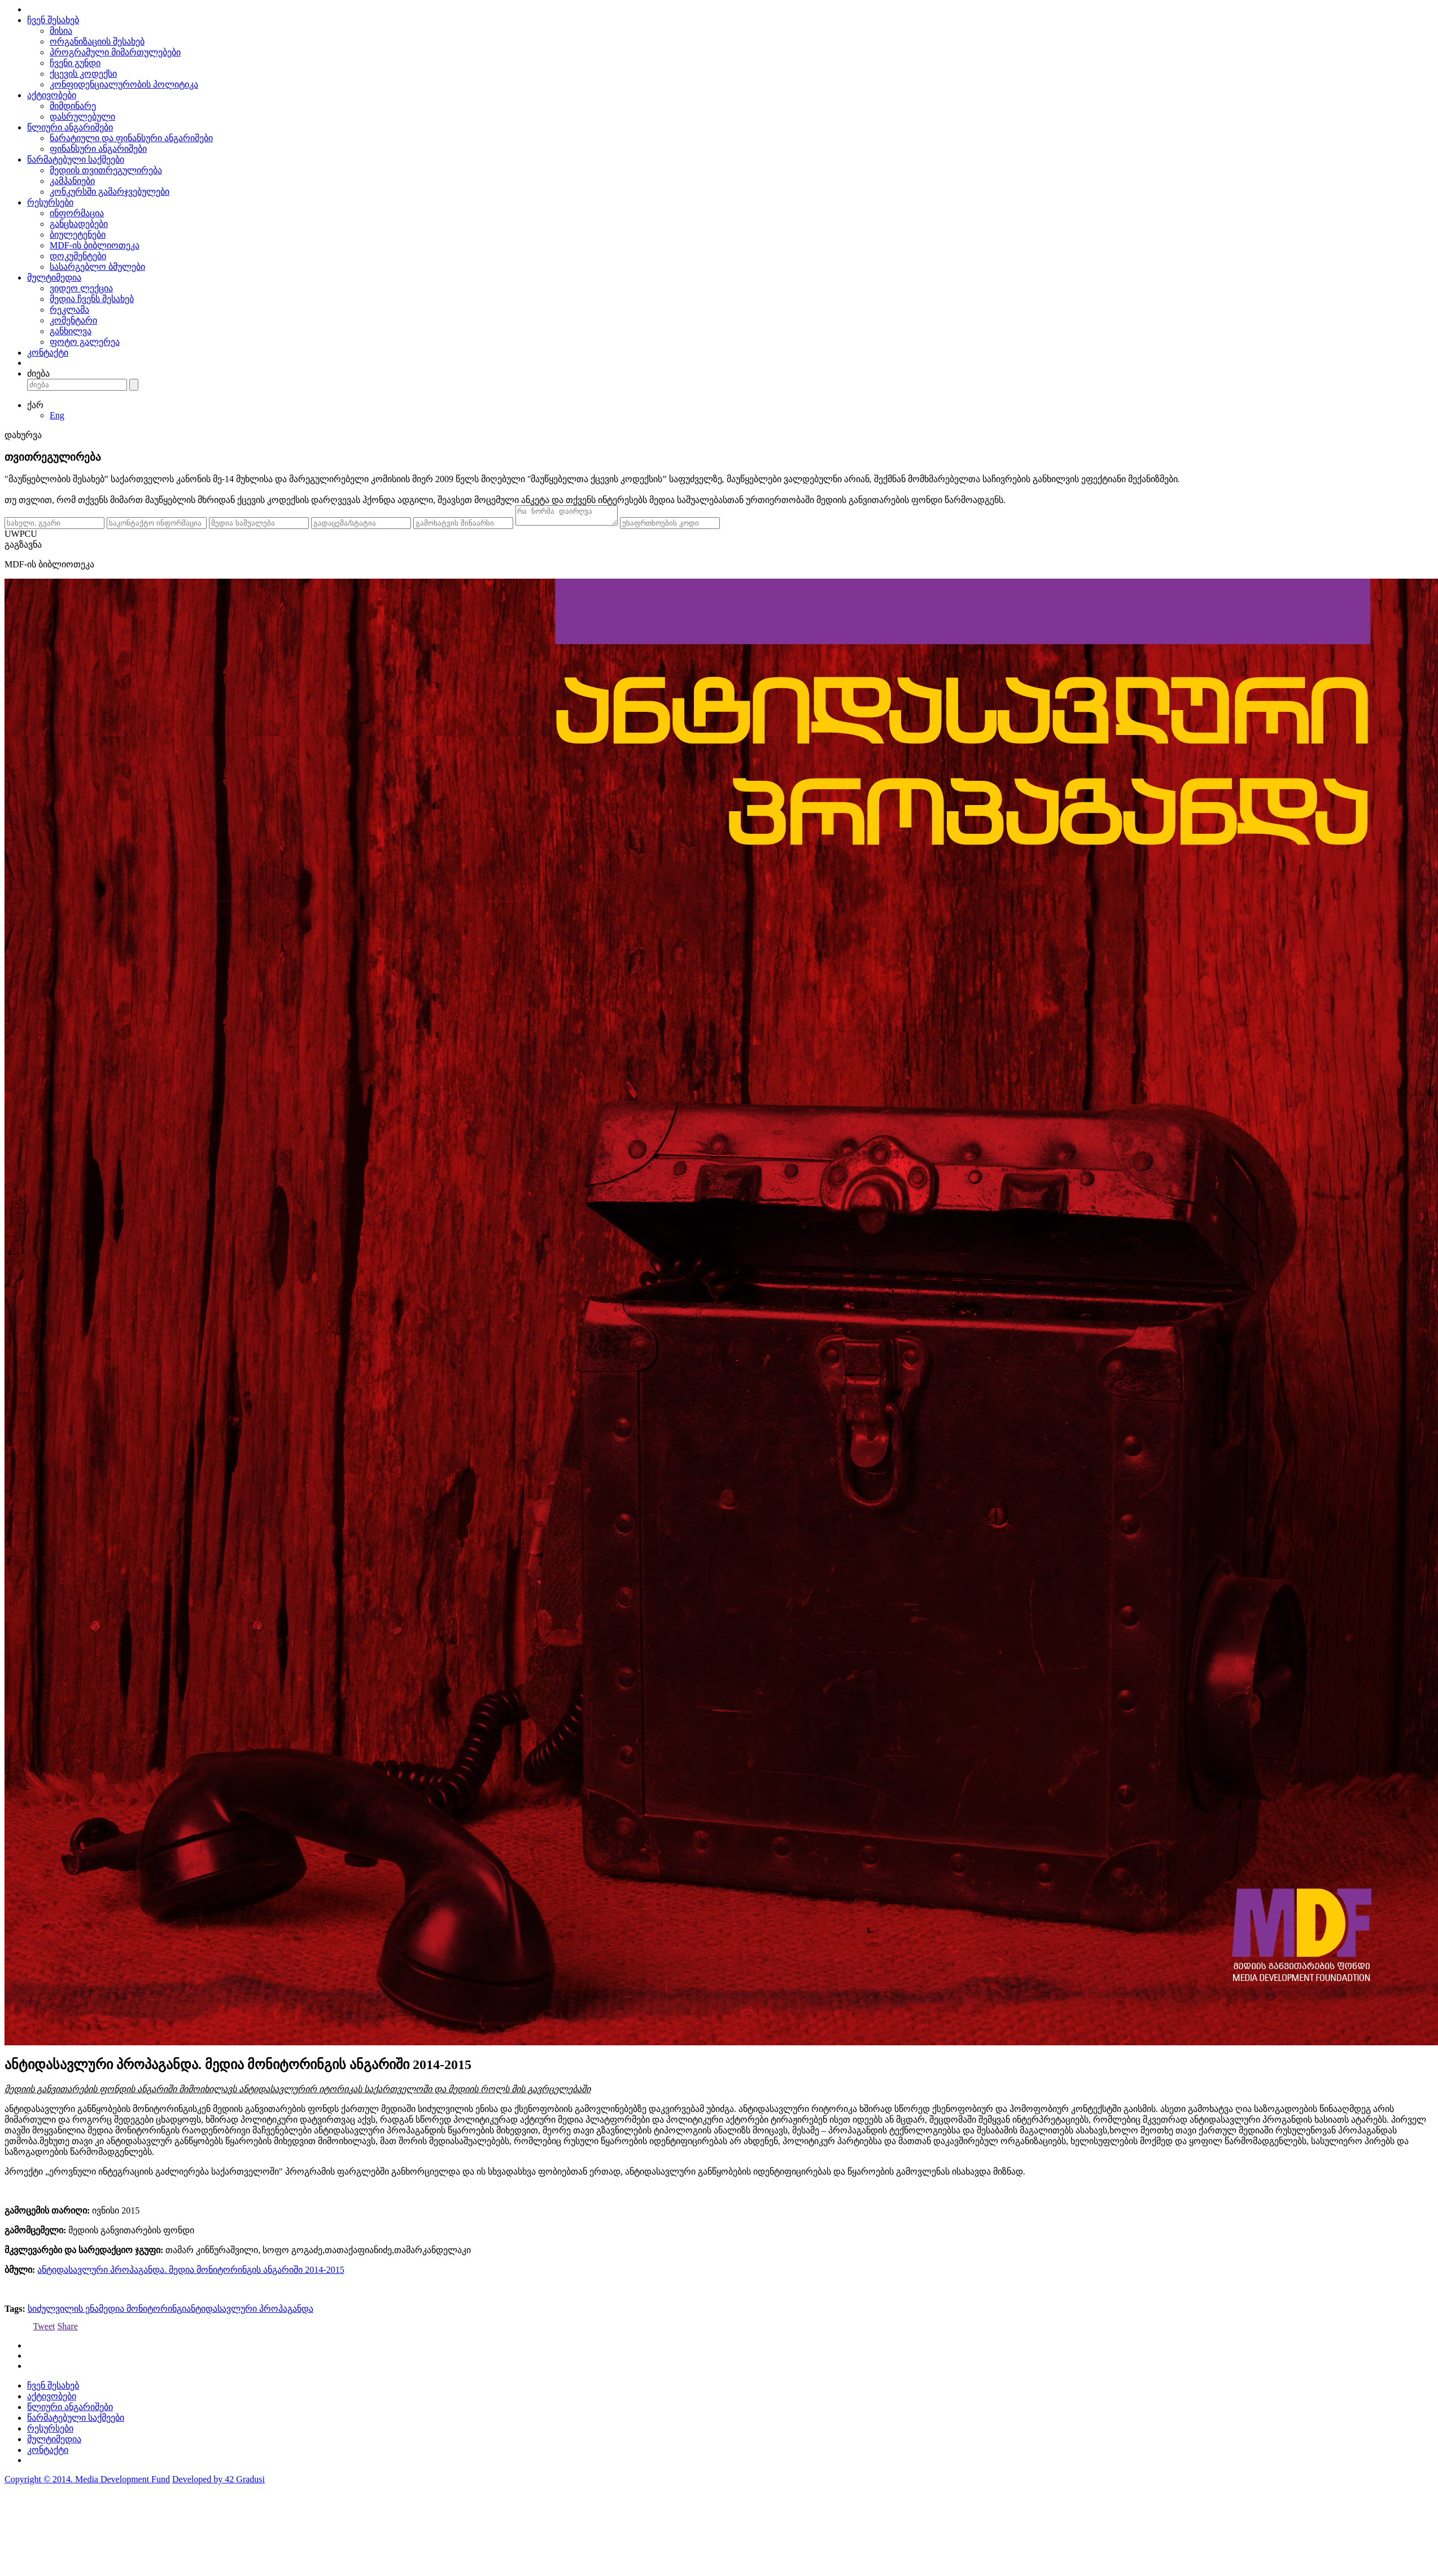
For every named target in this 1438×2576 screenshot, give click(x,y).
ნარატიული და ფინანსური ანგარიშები (131, 138)
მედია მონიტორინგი (142, 2312)
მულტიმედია (54, 277)
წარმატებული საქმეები (75, 159)
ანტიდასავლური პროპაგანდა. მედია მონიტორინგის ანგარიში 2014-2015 (190, 2273)
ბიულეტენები (78, 234)
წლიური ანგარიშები (70, 127)
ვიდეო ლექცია (81, 288)
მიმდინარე (73, 106)
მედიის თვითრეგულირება (106, 170)
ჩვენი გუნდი (75, 63)
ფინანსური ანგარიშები (98, 149)
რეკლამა (69, 309)
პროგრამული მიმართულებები (115, 52)
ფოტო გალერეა (85, 342)
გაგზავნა (23, 548)
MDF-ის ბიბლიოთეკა (94, 245)
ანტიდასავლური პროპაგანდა (249, 2312)
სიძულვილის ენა (63, 2312)
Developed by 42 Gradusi (218, 2482)
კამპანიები (72, 181)
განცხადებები (79, 224)
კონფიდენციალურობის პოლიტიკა (124, 84)
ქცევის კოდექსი (83, 73)
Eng (57, 415)
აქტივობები (51, 95)
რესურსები (50, 202)
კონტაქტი (47, 352)
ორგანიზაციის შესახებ (97, 41)
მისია (61, 31)
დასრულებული (82, 116)
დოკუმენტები (78, 256)
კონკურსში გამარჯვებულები (109, 191)
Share (67, 2329)
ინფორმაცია (77, 213)
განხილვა (70, 331)
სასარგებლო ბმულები (97, 267)
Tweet (44, 2329)
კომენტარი (73, 320)
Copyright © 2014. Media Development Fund (87, 2482)
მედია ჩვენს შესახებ (92, 299)
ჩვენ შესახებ (53, 20)
